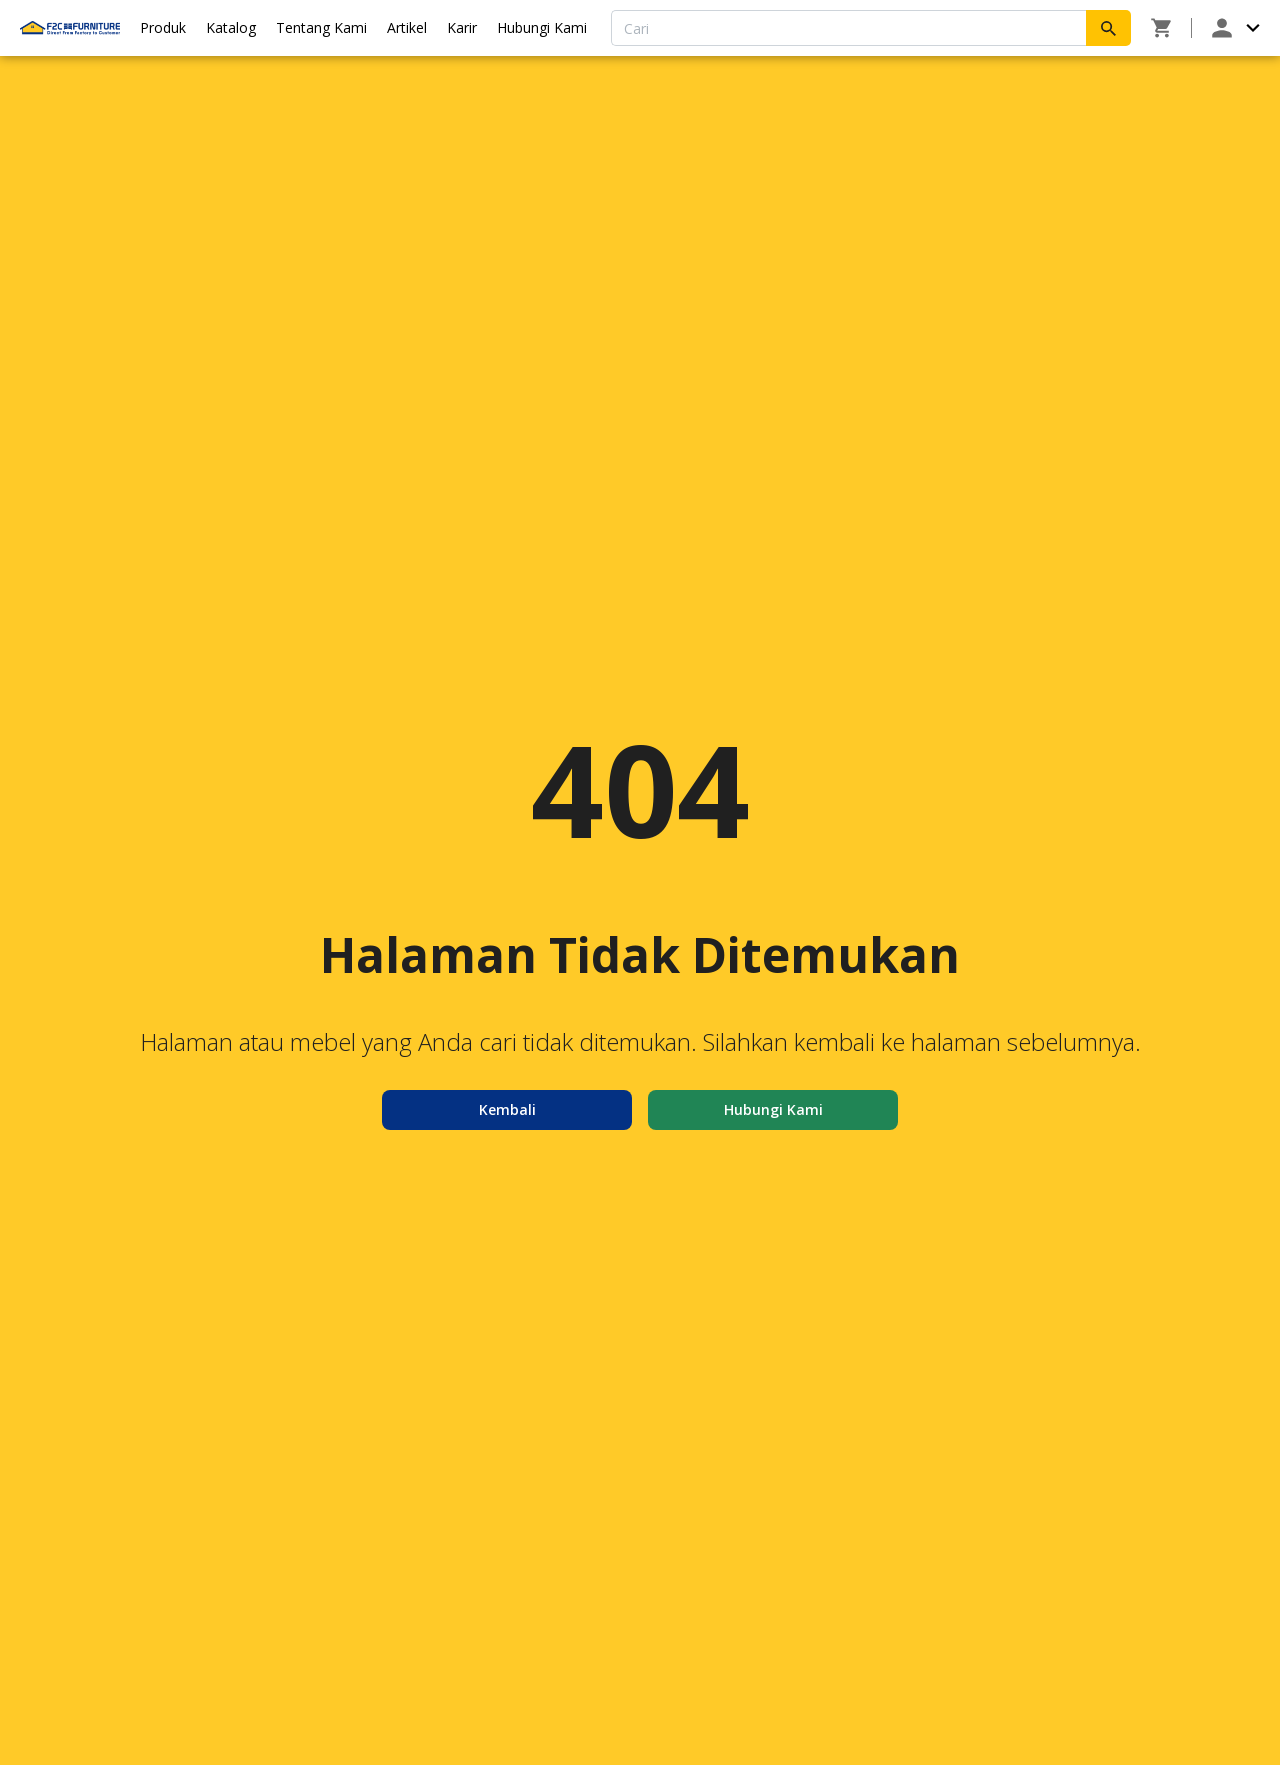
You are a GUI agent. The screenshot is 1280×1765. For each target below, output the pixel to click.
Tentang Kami (321, 27)
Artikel (407, 27)
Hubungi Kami (542, 27)
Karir (462, 27)
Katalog (231, 27)
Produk (163, 27)
